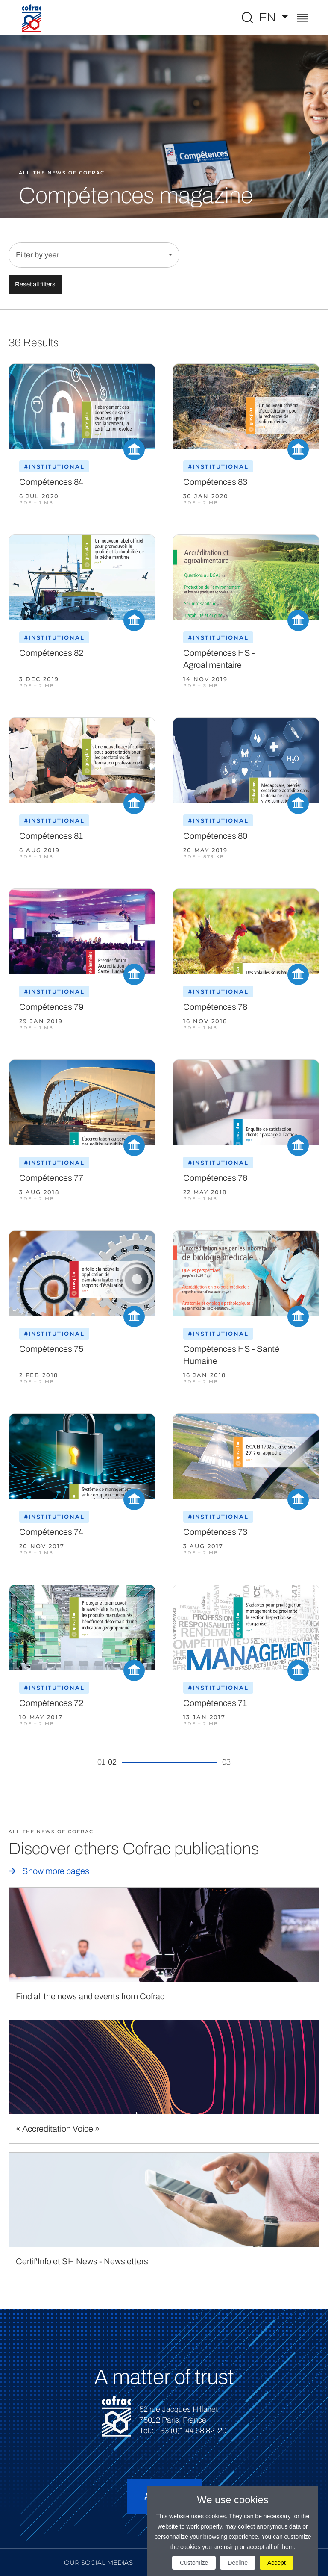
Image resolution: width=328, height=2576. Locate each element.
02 (112, 1762)
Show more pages (55, 1871)
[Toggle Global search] (247, 17)
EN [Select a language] (268, 17)
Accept (276, 2562)
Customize (194, 2562)
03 (226, 1762)
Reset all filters (35, 284)
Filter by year (37, 255)
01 (101, 1762)
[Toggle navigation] (302, 18)
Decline (238, 2562)
